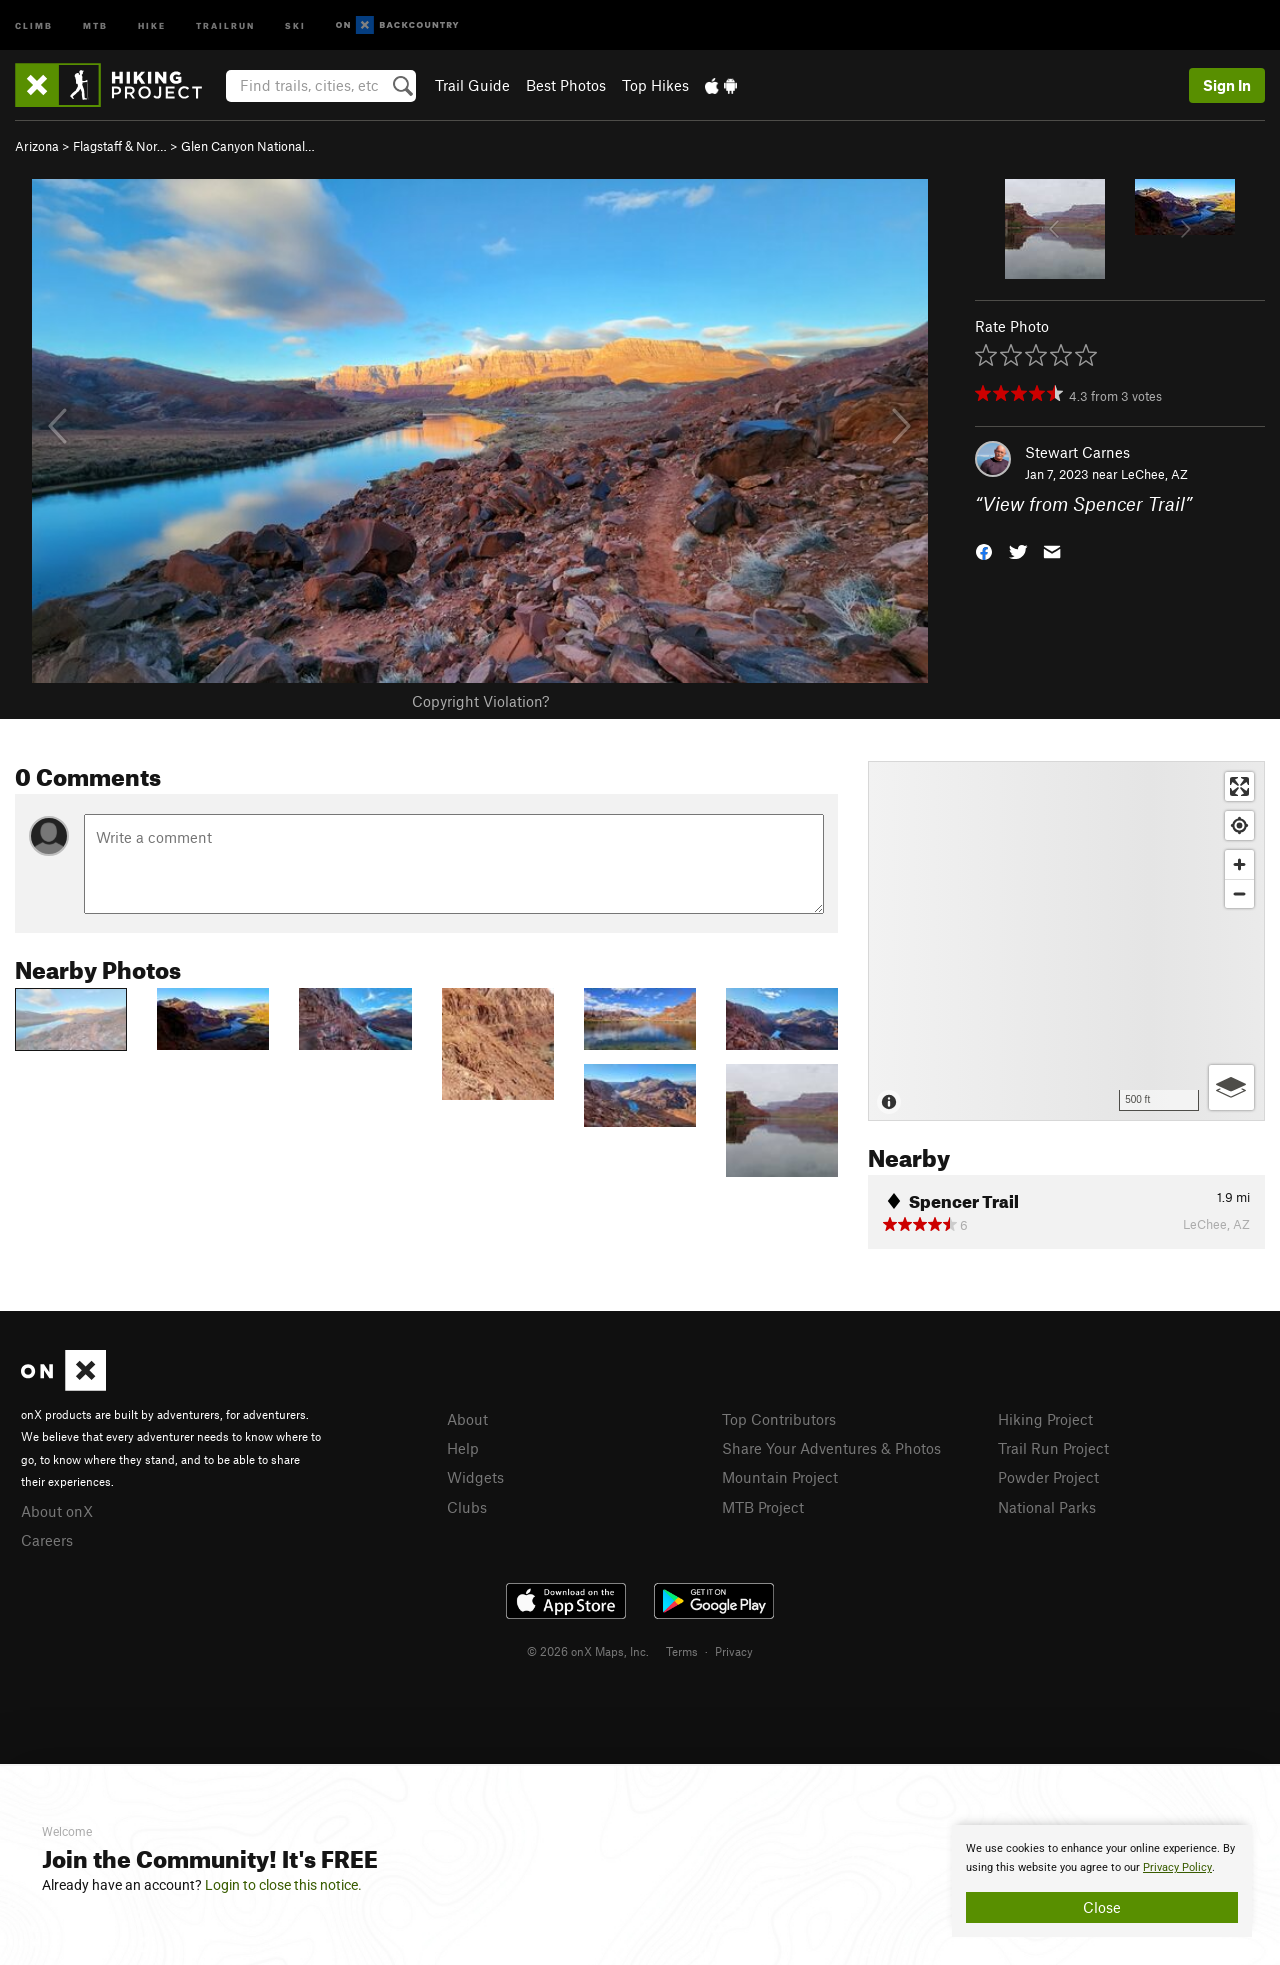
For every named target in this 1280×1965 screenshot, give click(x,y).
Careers (47, 1540)
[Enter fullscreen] (1239, 786)
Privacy (734, 1651)
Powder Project (1048, 1477)
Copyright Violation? (480, 701)
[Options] (1231, 1087)
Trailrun (225, 24)
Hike (152, 24)
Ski (295, 24)
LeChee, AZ (1154, 474)
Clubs (467, 1507)
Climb (34, 24)
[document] (1102, 1881)
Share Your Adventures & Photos (831, 1448)
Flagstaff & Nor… (120, 146)
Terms (682, 1651)
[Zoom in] (1239, 864)
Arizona (37, 146)
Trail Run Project (1053, 1448)
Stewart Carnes (1077, 452)
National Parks (1047, 1507)
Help (463, 1448)
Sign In (1227, 85)
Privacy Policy (1177, 1867)
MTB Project (763, 1507)
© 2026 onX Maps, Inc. (588, 1651)
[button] (984, 550)
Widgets (475, 1477)
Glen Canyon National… (248, 146)
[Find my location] (1239, 825)
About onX (57, 1511)
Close (1102, 1907)
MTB (95, 24)
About (467, 1419)
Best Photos (566, 85)
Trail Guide (472, 85)
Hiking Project (1045, 1419)
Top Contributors (779, 1419)
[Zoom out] (1239, 893)
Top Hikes (655, 85)
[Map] (1066, 941)
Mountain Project (780, 1477)
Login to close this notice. (283, 1885)
